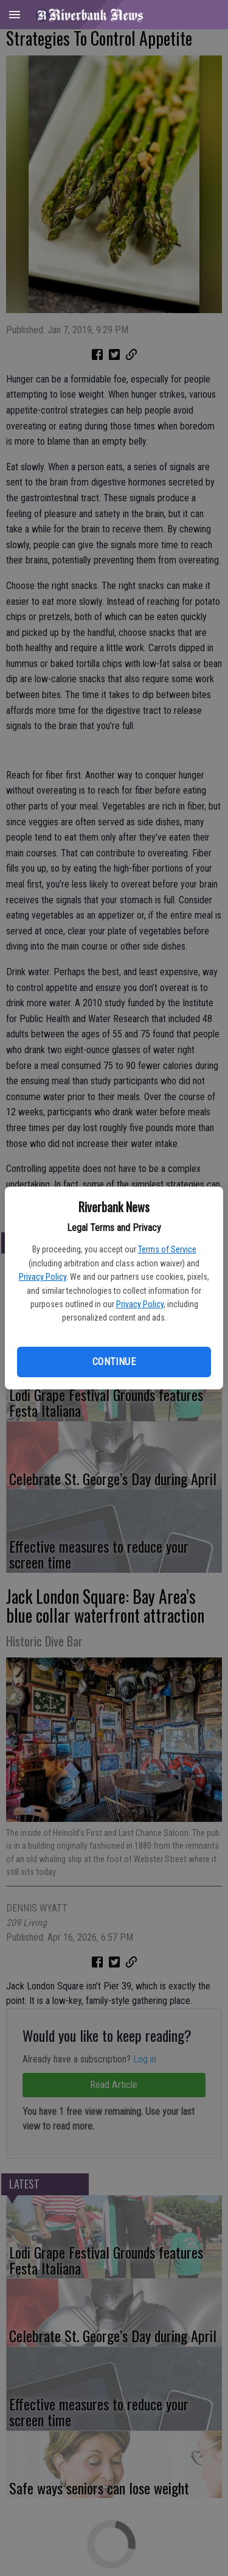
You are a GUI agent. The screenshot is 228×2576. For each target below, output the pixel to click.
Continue (114, 1361)
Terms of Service (167, 1249)
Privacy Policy (42, 1277)
